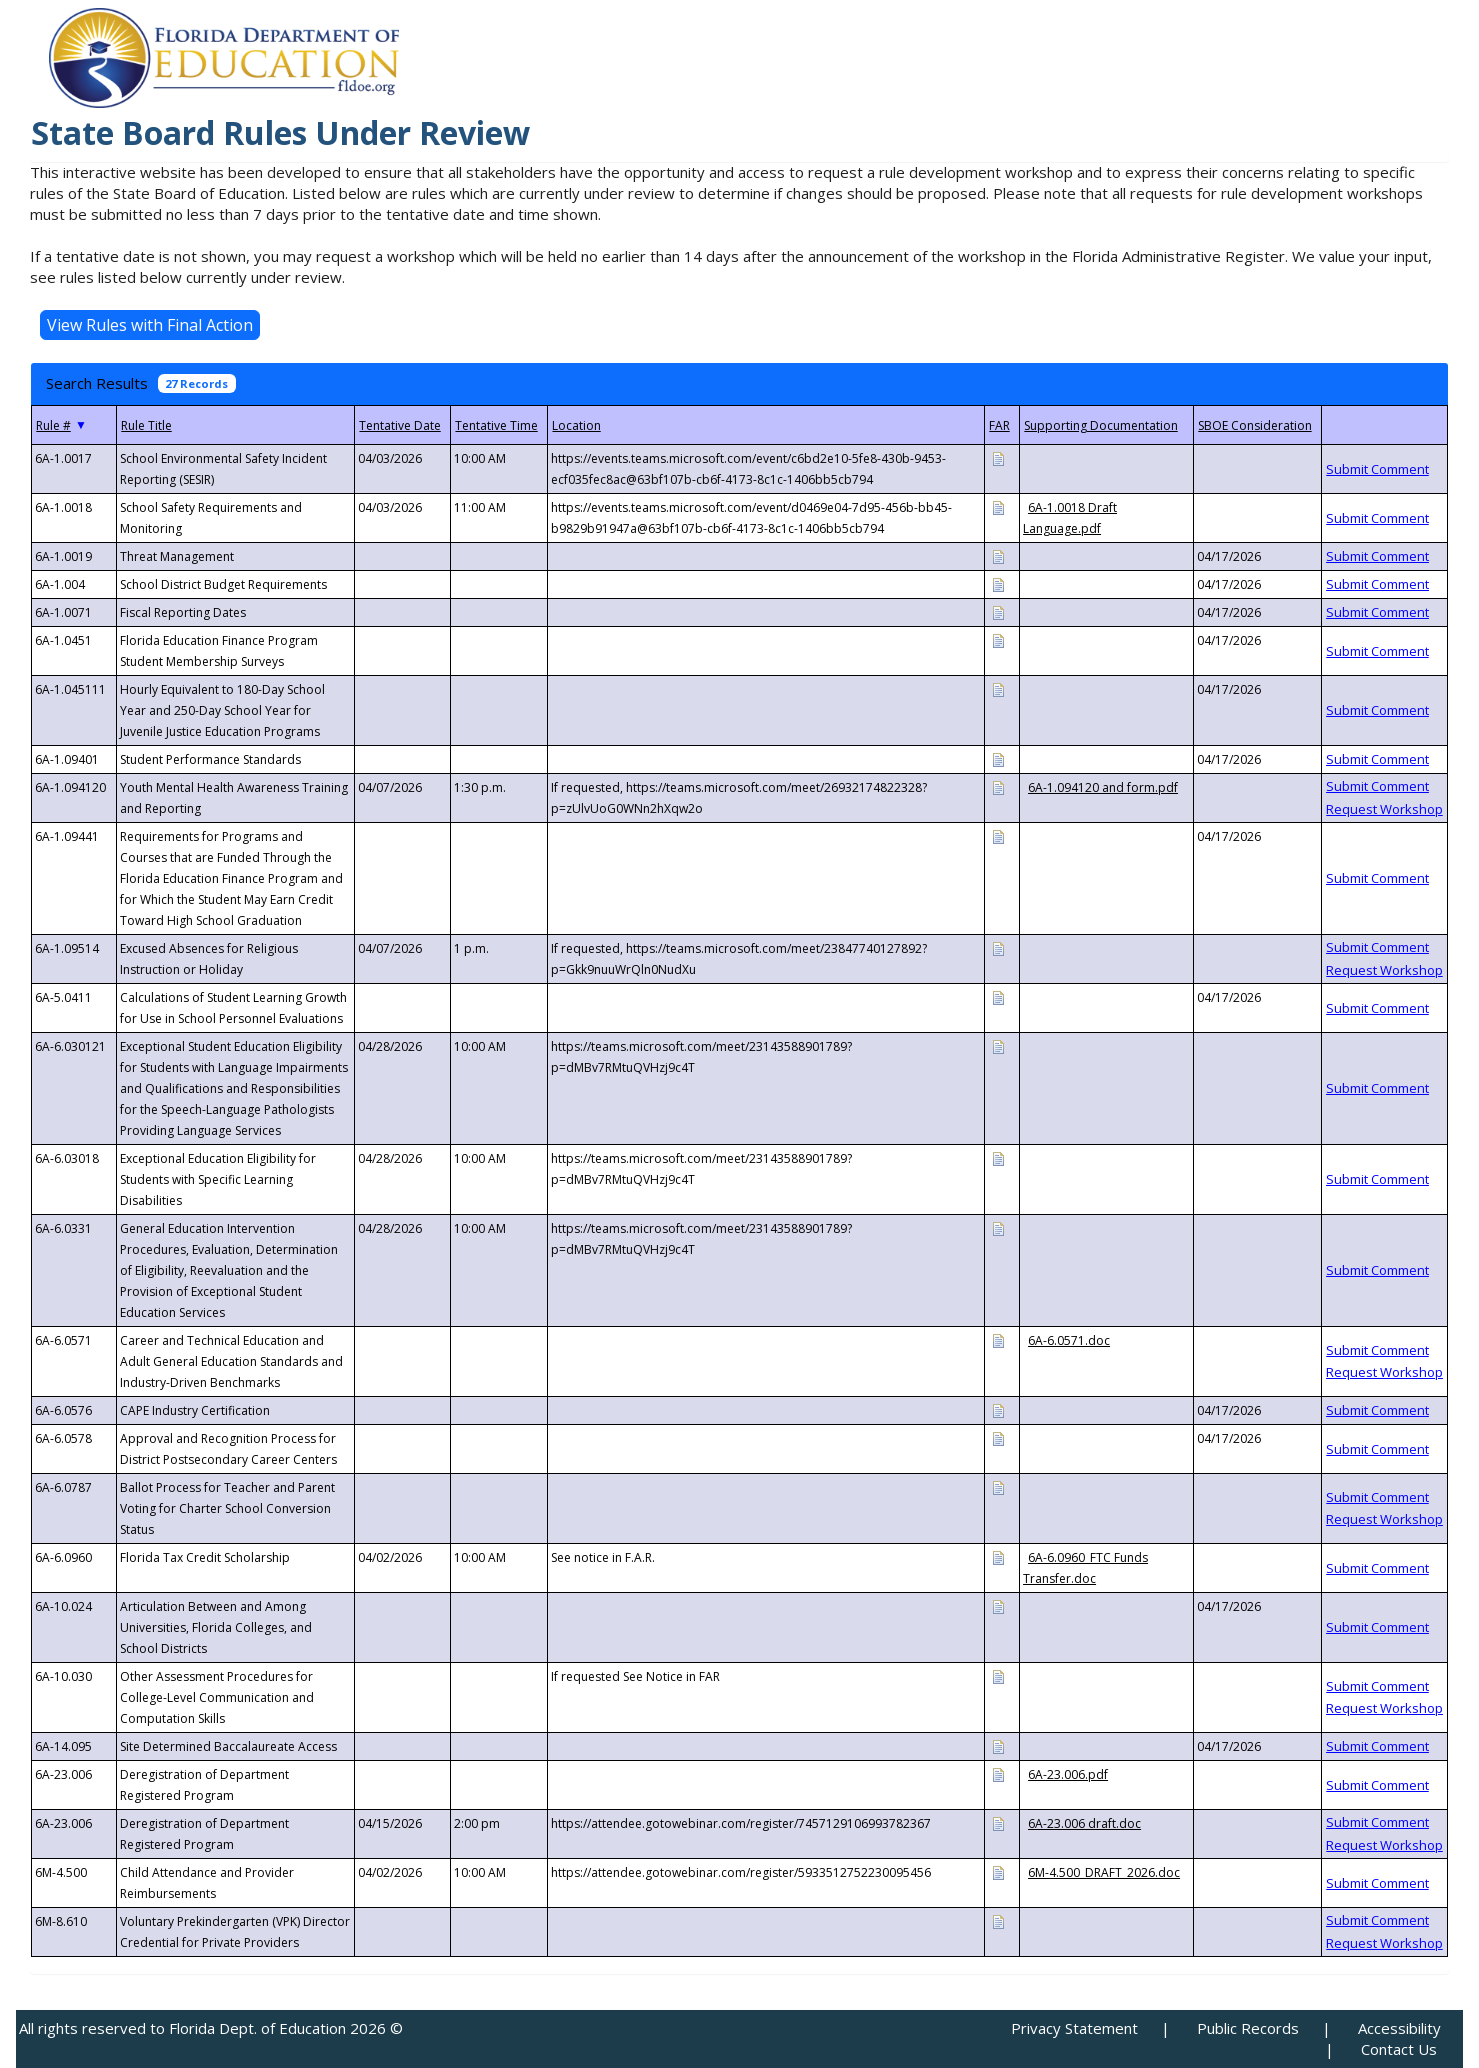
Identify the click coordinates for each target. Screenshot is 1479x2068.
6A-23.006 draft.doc (1084, 1823)
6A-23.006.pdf (1068, 1774)
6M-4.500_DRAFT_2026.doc (1104, 1872)
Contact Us (1399, 2049)
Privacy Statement (1074, 2028)
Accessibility (1399, 2028)
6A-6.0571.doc (1069, 1340)
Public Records (1248, 2028)
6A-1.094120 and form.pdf (1103, 787)
